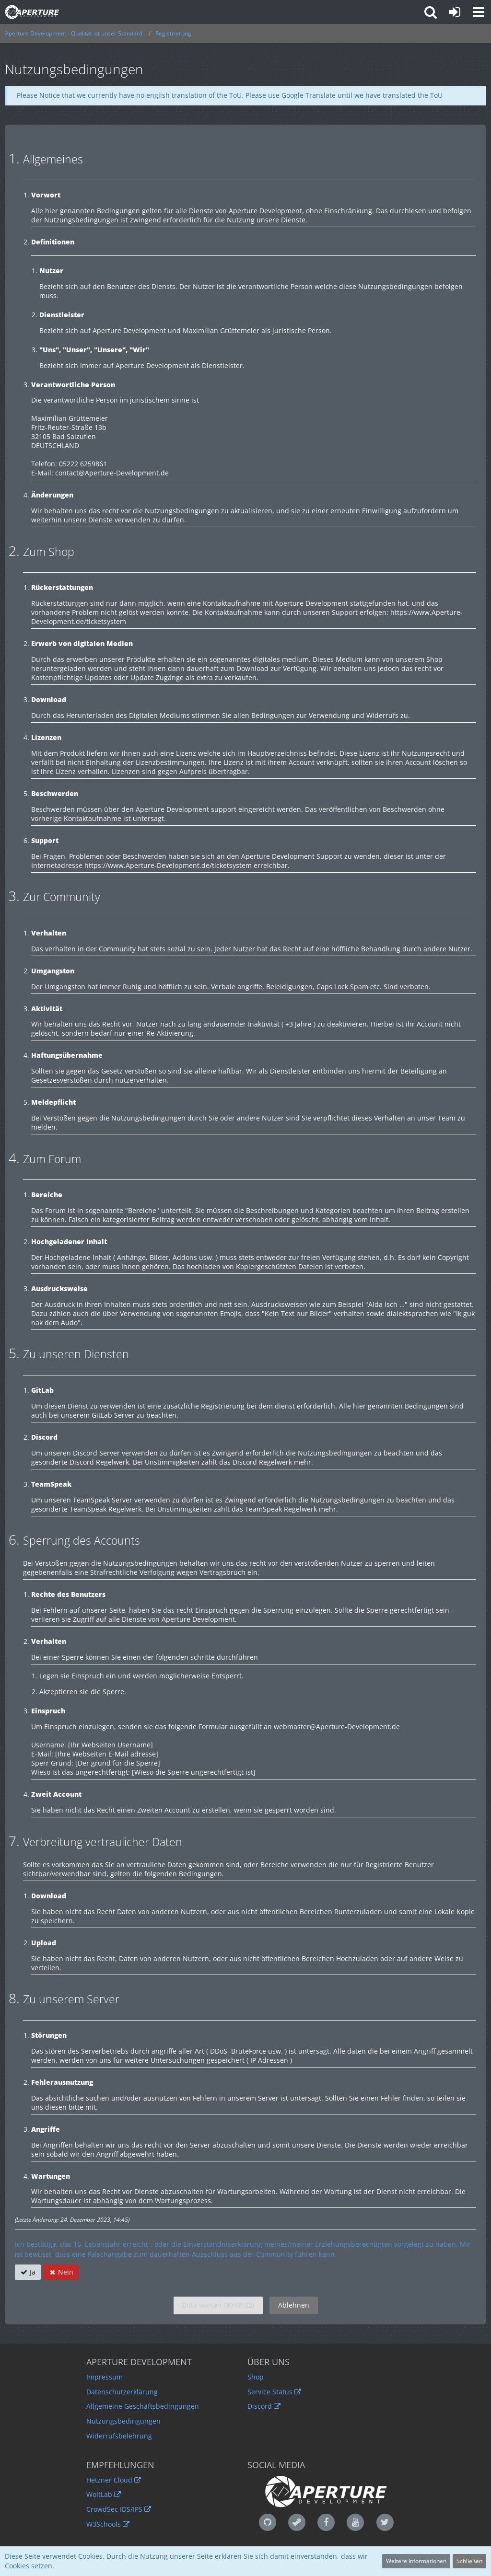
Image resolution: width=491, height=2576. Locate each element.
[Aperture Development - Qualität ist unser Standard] (32, 12)
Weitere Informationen (416, 2561)
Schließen (469, 2561)
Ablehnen (293, 2305)
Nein (60, 2271)
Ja (27, 2271)
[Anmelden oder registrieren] (454, 12)
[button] (478, 12)
